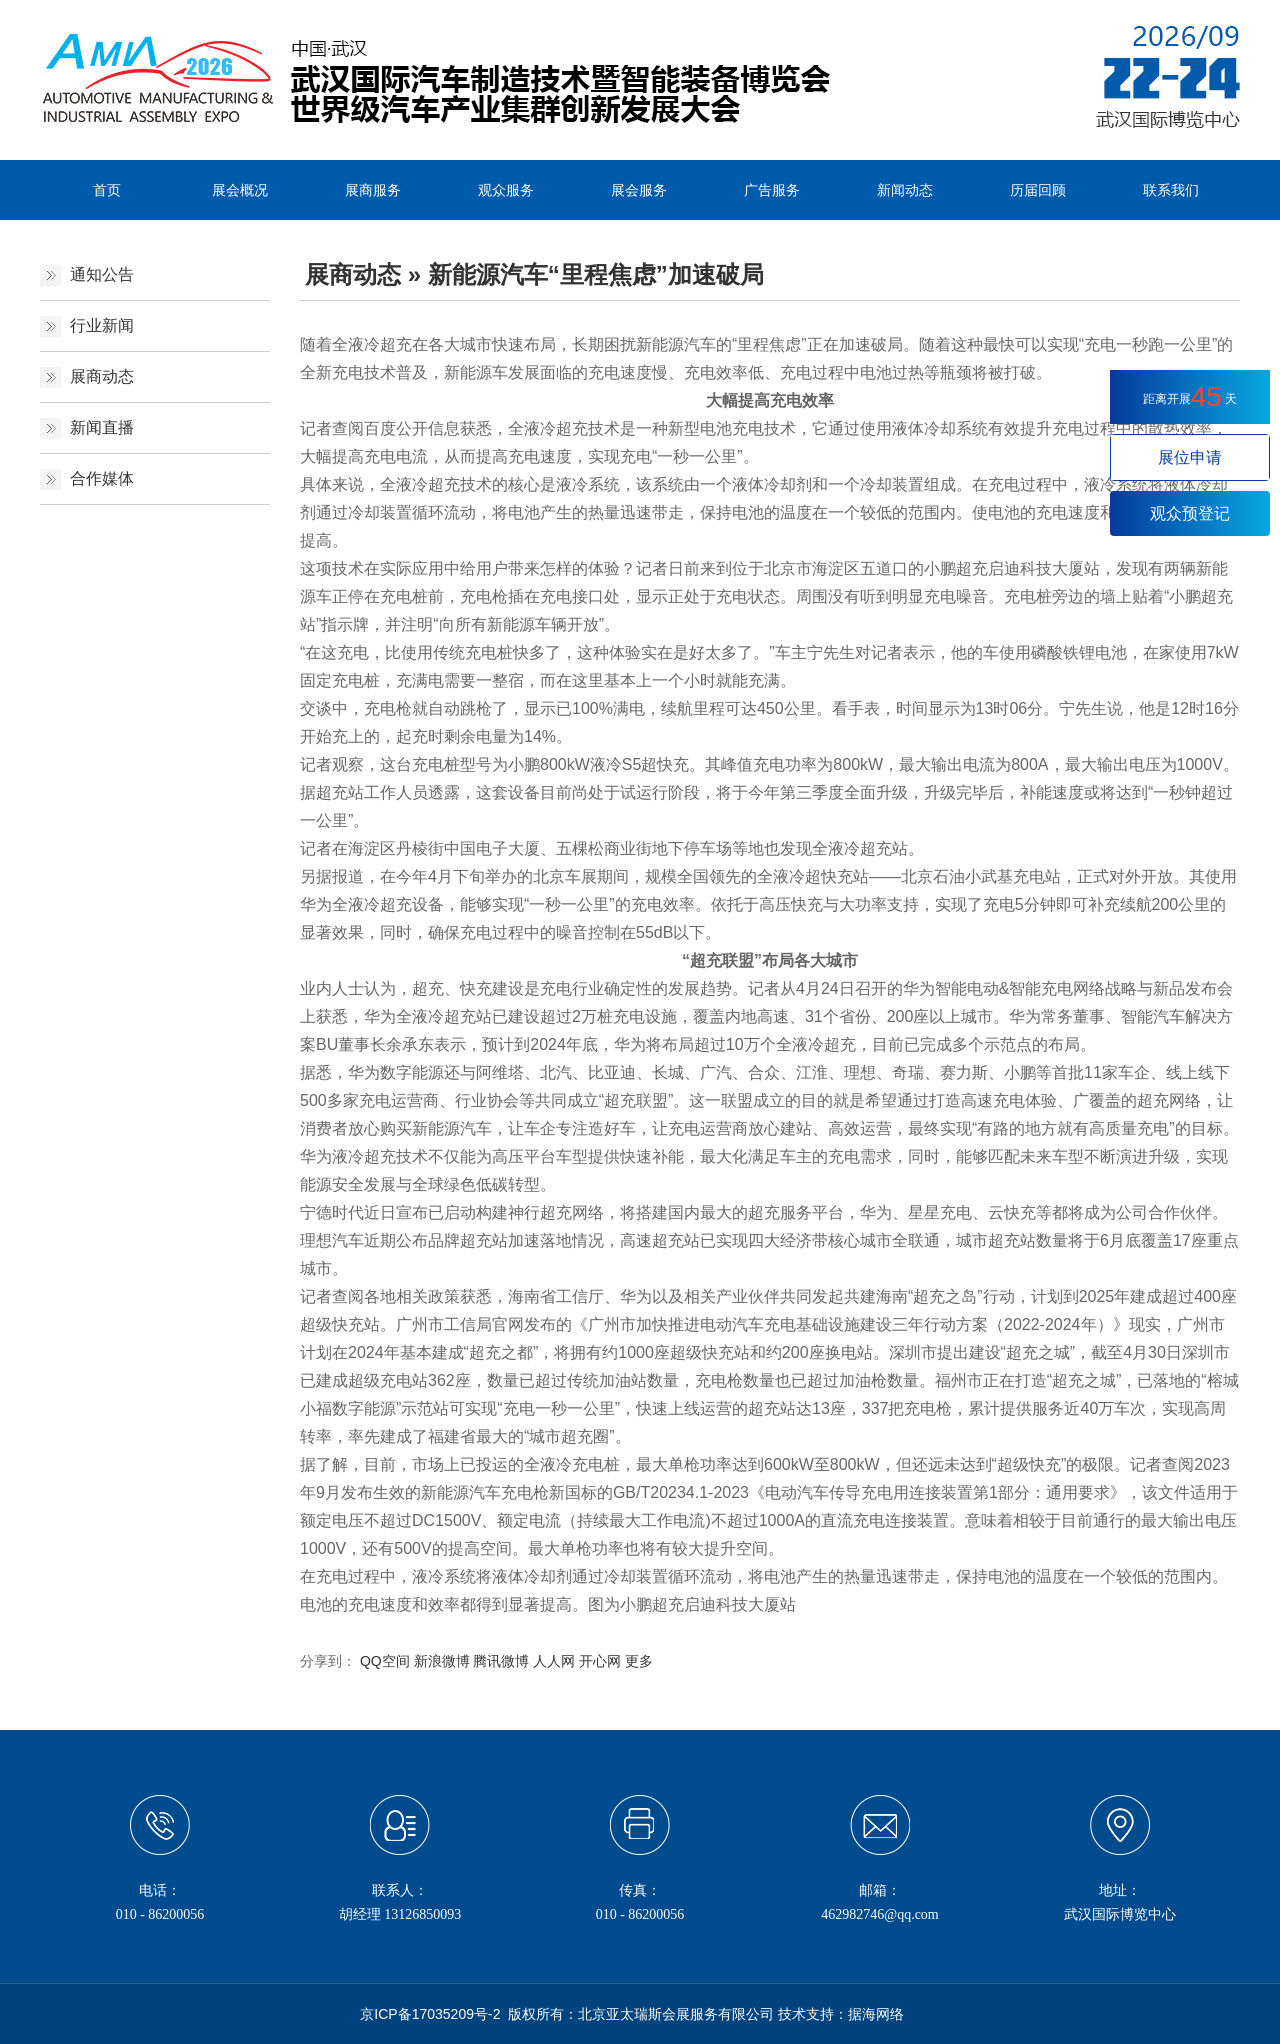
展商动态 (102, 376)
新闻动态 (905, 190)
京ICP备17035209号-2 (430, 2014)
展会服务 (639, 190)
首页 (107, 190)
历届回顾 (1038, 190)
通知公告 (102, 274)
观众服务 (506, 190)
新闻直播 (102, 427)
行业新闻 (102, 325)
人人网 (554, 1661)
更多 (639, 1661)
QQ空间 (385, 1661)
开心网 (600, 1661)
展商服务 (373, 190)
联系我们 (1171, 190)
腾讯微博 (501, 1661)
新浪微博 (442, 1661)
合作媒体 (102, 478)
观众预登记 (1190, 513)
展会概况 (240, 190)
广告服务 (772, 190)
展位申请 (1190, 457)
